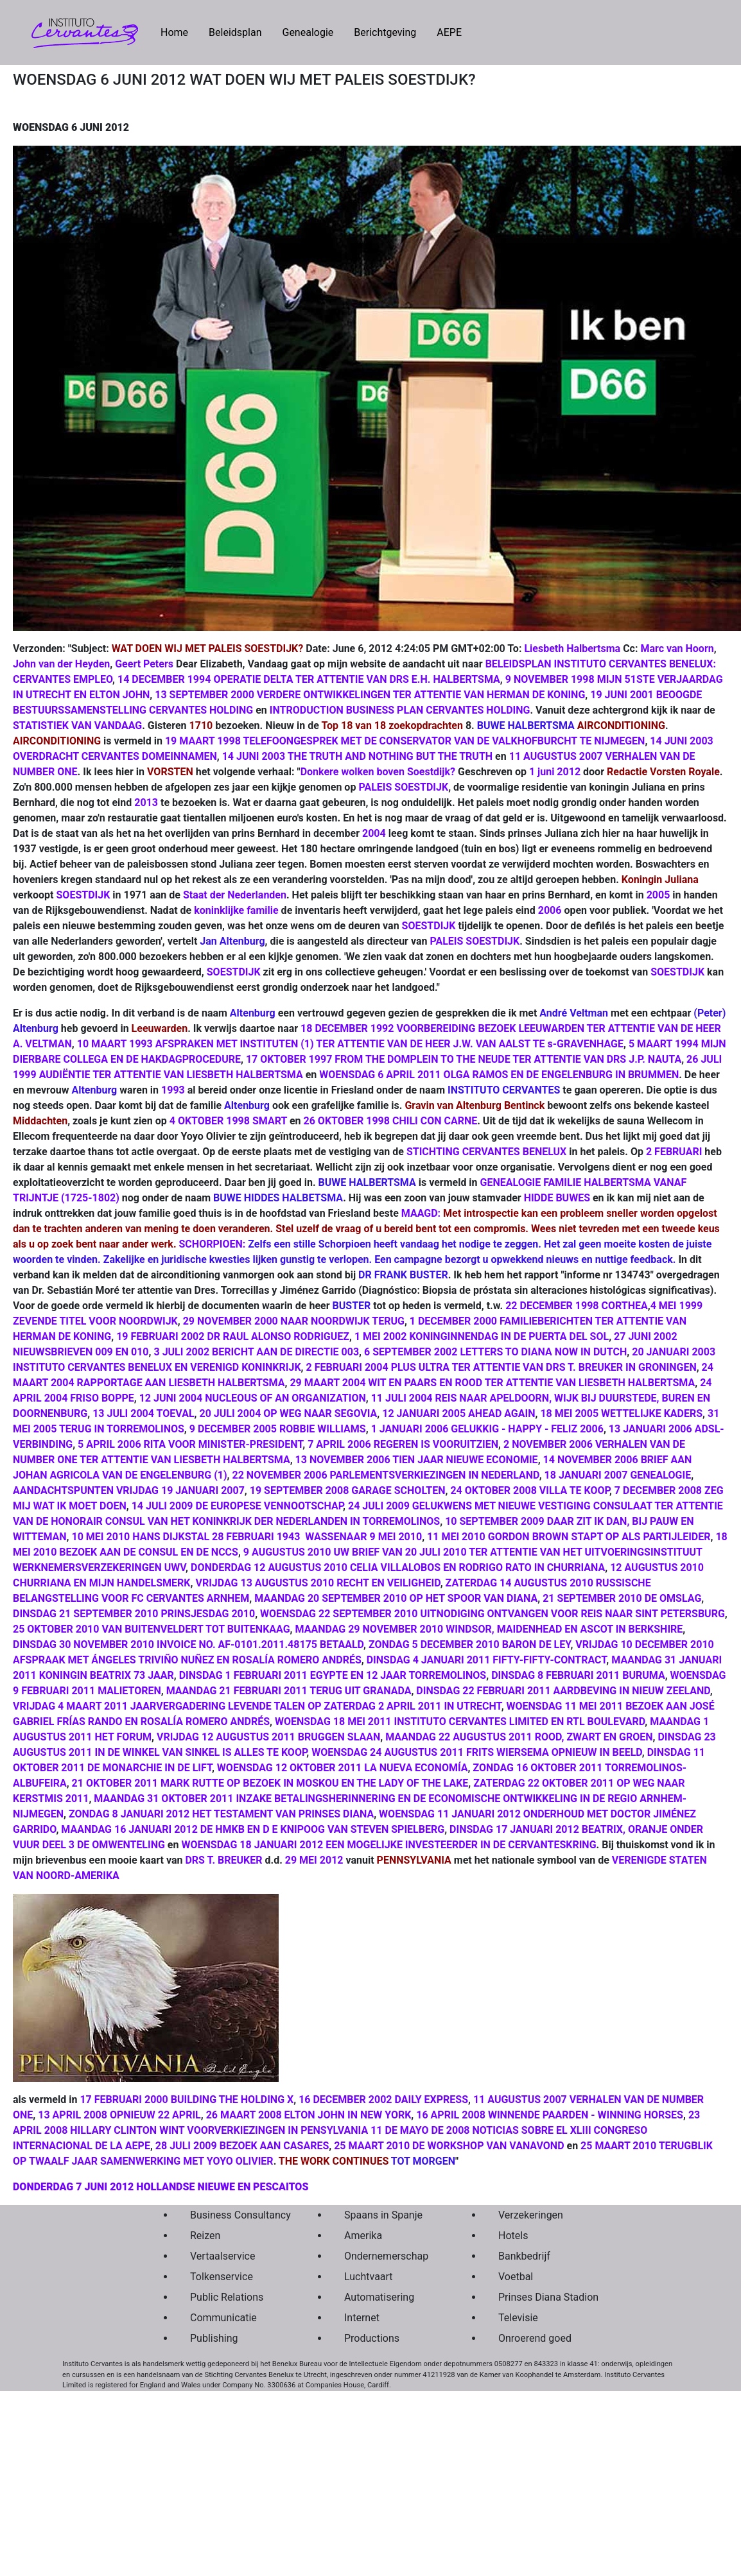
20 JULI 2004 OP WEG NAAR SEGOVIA (288, 1413)
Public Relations (226, 2297)
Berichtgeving (385, 32)
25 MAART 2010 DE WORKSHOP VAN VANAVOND (449, 2146)
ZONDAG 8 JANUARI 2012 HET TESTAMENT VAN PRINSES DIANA (221, 1814)
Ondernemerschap (386, 2256)
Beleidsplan (235, 32)
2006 (550, 910)
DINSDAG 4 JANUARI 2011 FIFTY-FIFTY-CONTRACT (487, 1660)
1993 (173, 1090)
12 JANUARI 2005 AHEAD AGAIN (458, 1413)
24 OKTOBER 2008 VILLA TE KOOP (529, 1490)
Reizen (205, 2235)
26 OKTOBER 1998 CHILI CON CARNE (391, 1121)
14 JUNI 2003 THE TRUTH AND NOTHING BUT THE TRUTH (357, 756)
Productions (371, 2338)
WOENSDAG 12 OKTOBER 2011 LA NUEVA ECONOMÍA (342, 1768)
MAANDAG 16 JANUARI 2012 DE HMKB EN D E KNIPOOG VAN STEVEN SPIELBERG (252, 1829)
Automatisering (379, 2297)
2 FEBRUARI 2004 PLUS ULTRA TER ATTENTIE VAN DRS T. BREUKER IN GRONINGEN (501, 1367)
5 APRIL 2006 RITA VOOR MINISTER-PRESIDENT (190, 1444)
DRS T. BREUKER (223, 1860)
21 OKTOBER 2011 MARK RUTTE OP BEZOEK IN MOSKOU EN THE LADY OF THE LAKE (270, 1783)
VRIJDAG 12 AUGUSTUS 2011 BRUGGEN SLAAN (268, 1737)
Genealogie (307, 32)
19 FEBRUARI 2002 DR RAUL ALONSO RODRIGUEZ (232, 1336)
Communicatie (223, 2318)
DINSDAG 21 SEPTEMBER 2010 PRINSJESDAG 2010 (134, 1614)
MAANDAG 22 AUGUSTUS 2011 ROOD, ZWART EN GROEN (518, 1737)
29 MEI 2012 (314, 1860)
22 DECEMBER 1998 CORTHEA (576, 1306)
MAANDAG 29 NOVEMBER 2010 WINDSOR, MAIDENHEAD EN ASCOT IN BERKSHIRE (489, 1629)
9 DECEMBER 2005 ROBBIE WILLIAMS (277, 1429)
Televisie (518, 2318)
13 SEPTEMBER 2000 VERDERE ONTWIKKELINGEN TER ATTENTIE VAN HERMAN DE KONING (370, 695)
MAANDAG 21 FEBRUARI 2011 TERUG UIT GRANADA (289, 1691)
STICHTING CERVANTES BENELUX (486, 1152)
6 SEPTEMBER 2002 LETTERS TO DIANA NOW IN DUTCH (495, 1352)
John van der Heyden (61, 664)
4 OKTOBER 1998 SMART (228, 1121)
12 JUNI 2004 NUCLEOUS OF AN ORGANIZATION (252, 1398)
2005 (658, 895)
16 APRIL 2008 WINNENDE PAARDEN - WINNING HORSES (549, 2115)
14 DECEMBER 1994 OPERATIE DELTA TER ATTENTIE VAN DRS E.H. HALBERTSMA (309, 679)
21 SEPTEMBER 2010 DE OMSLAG (622, 1598)
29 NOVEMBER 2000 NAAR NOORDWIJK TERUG (294, 1321)
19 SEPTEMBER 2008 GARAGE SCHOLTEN (348, 1490)
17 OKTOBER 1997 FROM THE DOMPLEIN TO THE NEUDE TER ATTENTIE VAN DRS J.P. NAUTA (463, 1059)
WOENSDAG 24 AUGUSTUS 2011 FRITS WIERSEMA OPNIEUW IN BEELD (476, 1752)
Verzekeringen (530, 2215)
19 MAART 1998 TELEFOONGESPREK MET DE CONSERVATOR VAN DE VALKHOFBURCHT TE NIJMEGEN (405, 741)
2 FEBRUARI (674, 1152)
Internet (361, 2318)
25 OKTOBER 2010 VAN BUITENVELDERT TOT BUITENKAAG (151, 1629)
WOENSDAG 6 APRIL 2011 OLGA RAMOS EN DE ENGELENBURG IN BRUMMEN (499, 1075)
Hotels (513, 2235)
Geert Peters (144, 664)
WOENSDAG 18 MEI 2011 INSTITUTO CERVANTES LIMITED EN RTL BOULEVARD (460, 1721)
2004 (374, 833)
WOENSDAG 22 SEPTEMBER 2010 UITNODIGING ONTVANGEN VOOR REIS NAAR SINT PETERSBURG (492, 1614)
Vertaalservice (222, 2256)
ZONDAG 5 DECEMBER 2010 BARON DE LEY (469, 1644)
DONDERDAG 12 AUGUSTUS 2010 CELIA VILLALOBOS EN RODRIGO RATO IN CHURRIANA (398, 1567)
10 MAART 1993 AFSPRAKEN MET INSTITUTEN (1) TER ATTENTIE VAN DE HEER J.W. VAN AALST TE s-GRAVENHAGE (350, 1044)
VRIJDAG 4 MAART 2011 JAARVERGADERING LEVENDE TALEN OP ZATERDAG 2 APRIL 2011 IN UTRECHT (257, 1706)
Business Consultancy (237, 2215)
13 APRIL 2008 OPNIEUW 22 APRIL (119, 2115)
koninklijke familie (236, 910)
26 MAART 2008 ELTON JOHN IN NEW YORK (309, 2115)
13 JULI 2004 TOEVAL (143, 1413)
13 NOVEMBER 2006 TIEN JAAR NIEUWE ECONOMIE (416, 1460)
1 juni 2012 (554, 772)
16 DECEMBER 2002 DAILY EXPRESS (383, 2099)
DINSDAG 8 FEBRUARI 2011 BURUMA (578, 1675)
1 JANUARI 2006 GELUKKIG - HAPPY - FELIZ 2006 (487, 1429)
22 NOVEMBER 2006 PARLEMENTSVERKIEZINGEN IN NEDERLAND (385, 1475)
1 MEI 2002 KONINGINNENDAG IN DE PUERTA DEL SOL (481, 1336)
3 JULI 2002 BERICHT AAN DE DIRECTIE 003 (256, 1352)
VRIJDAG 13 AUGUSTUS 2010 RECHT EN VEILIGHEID (317, 1583)
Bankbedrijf (524, 2256)
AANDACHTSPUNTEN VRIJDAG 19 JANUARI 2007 (129, 1490)
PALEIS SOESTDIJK (403, 787)
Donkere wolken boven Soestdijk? (378, 772)
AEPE (449, 32)
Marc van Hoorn (676, 648)
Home (179, 31)
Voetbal (515, 2277)
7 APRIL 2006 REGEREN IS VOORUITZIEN (403, 1444)
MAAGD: (420, 1213)
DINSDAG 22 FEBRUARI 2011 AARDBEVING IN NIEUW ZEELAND (563, 1691)
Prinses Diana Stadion (545, 2297)
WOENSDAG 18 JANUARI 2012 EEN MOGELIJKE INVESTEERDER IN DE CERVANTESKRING (388, 1845)
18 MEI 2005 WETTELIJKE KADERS (621, 1413)
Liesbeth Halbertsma (572, 648)
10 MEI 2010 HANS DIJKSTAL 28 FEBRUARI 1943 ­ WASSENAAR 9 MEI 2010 (247, 1537)
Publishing (214, 2338)
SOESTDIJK (83, 895)
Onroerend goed (534, 2338)
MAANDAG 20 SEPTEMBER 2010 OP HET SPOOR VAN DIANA (395, 1598)
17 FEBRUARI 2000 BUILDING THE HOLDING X (186, 2099)
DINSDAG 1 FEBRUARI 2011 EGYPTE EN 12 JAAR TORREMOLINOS (333, 1675)
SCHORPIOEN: (212, 1244)
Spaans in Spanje (383, 2215)
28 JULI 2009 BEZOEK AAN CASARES (242, 2146)
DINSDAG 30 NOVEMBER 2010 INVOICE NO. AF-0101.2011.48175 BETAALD (188, 1644)
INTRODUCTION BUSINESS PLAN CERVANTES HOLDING (400, 710)
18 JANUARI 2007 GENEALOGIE (618, 1475)
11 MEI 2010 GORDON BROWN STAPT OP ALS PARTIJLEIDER (568, 1537)
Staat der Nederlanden (234, 895)
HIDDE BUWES (557, 1198)
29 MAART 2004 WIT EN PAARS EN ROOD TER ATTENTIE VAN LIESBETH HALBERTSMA (492, 1383)
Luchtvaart (368, 2277)
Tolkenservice (221, 2277)
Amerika (363, 2235)
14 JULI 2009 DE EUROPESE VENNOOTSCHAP (237, 1506)
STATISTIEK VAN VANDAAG (77, 725)
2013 (146, 802)
